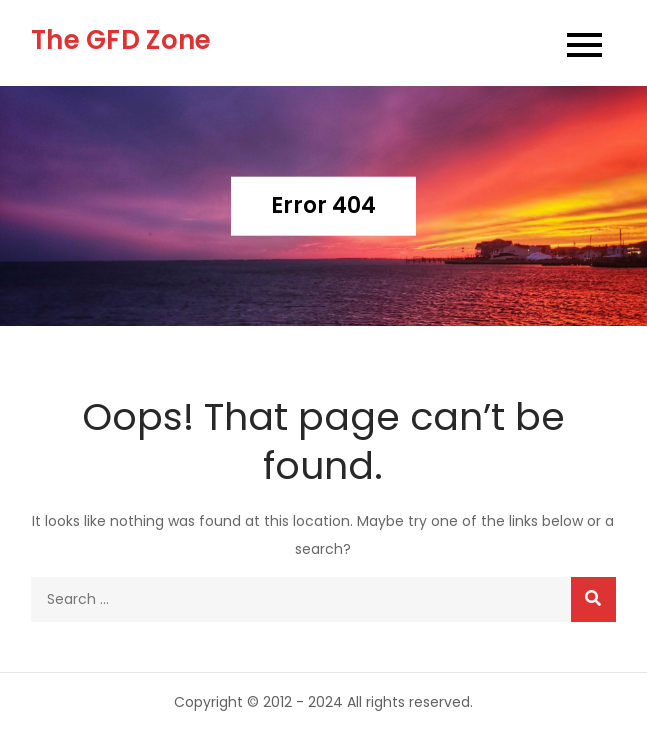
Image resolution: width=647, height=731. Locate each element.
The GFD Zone (121, 40)
